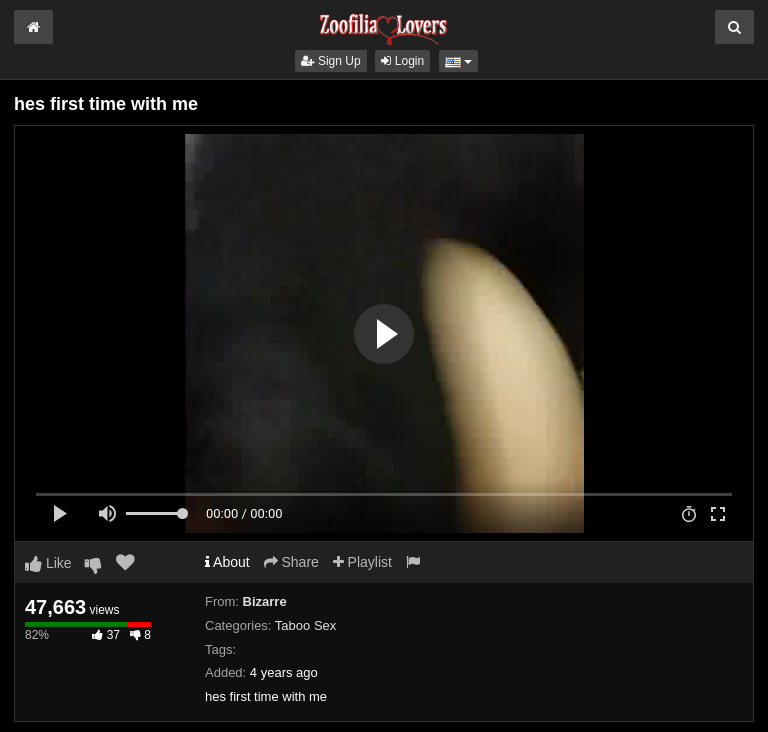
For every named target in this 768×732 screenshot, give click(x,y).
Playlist (362, 562)
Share (291, 562)
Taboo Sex (305, 625)
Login (402, 61)
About (227, 562)
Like (48, 563)
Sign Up (331, 61)
